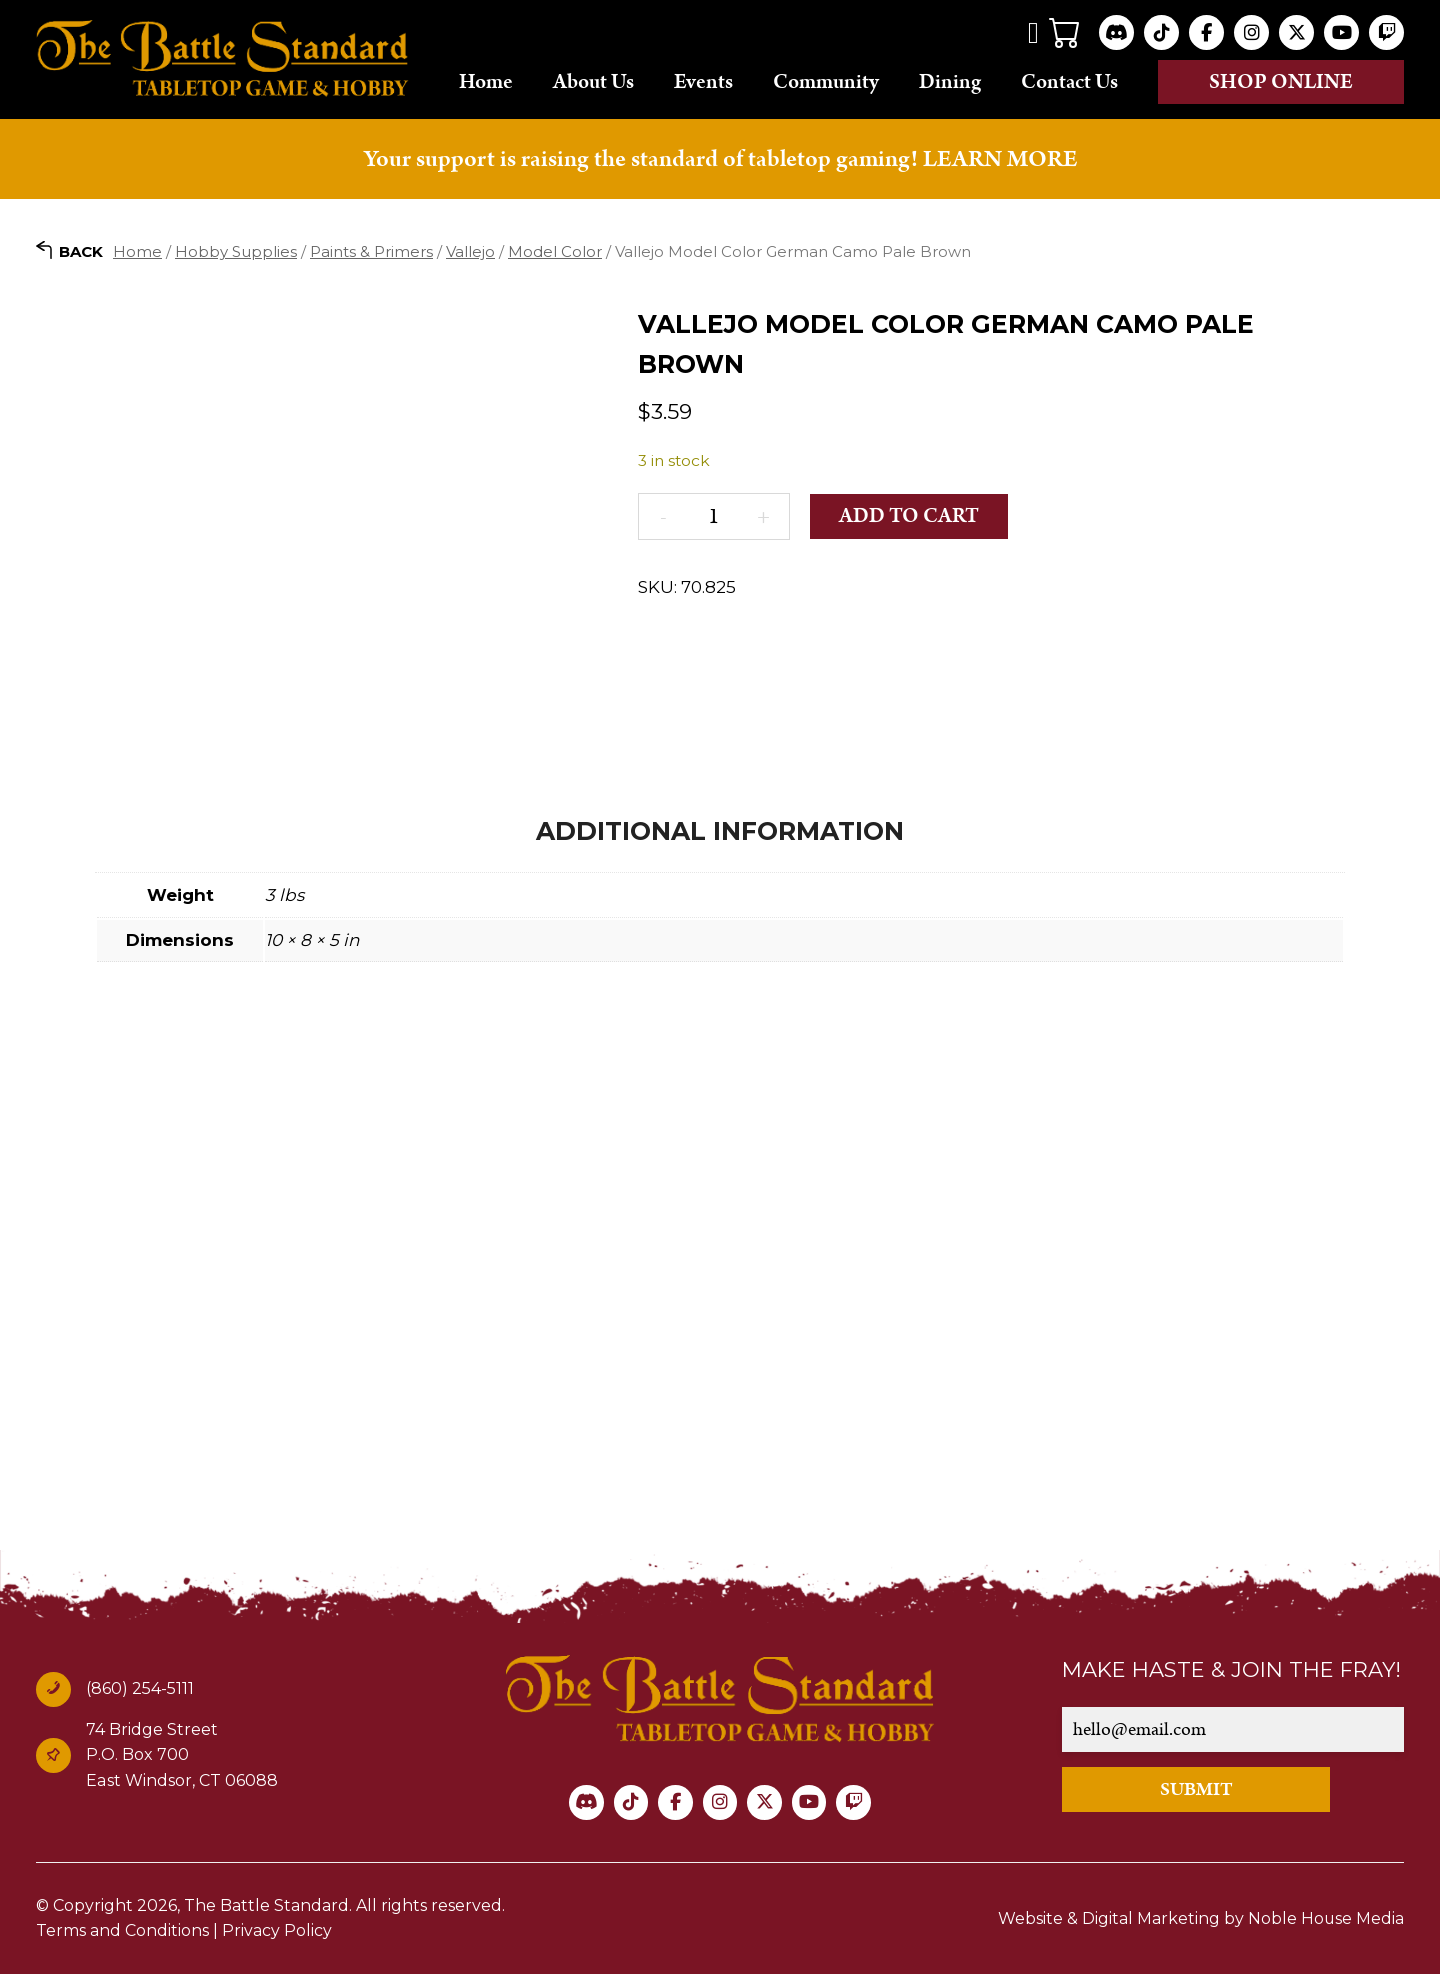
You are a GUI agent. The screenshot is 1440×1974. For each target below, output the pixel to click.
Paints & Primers (371, 250)
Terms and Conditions (122, 1930)
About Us (593, 81)
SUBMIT (1198, 1788)
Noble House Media (1325, 1917)
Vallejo (470, 250)
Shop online (1281, 82)
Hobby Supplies (236, 250)
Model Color (555, 250)
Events (703, 81)
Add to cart (910, 516)
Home (486, 81)
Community (826, 81)
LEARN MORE (1000, 159)
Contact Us (1069, 81)
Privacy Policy (277, 1930)
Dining (950, 81)
